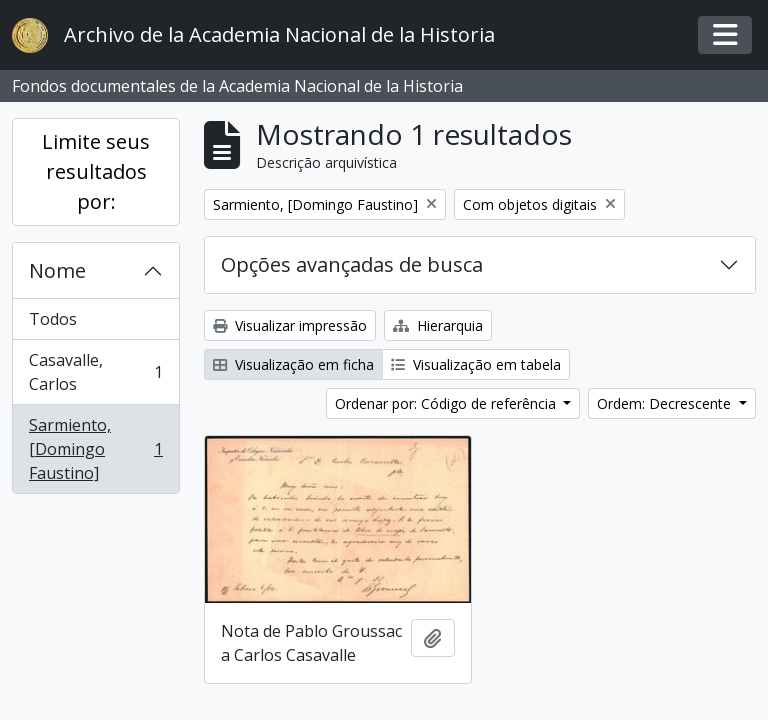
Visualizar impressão (290, 325)
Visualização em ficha (293, 364)
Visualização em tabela (476, 364)
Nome (57, 270)
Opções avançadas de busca (352, 264)
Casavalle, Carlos (95, 372)
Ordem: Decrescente (666, 403)
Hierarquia (438, 325)
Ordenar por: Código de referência (447, 403)
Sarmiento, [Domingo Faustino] (95, 449)
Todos (53, 319)
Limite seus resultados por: (96, 171)
